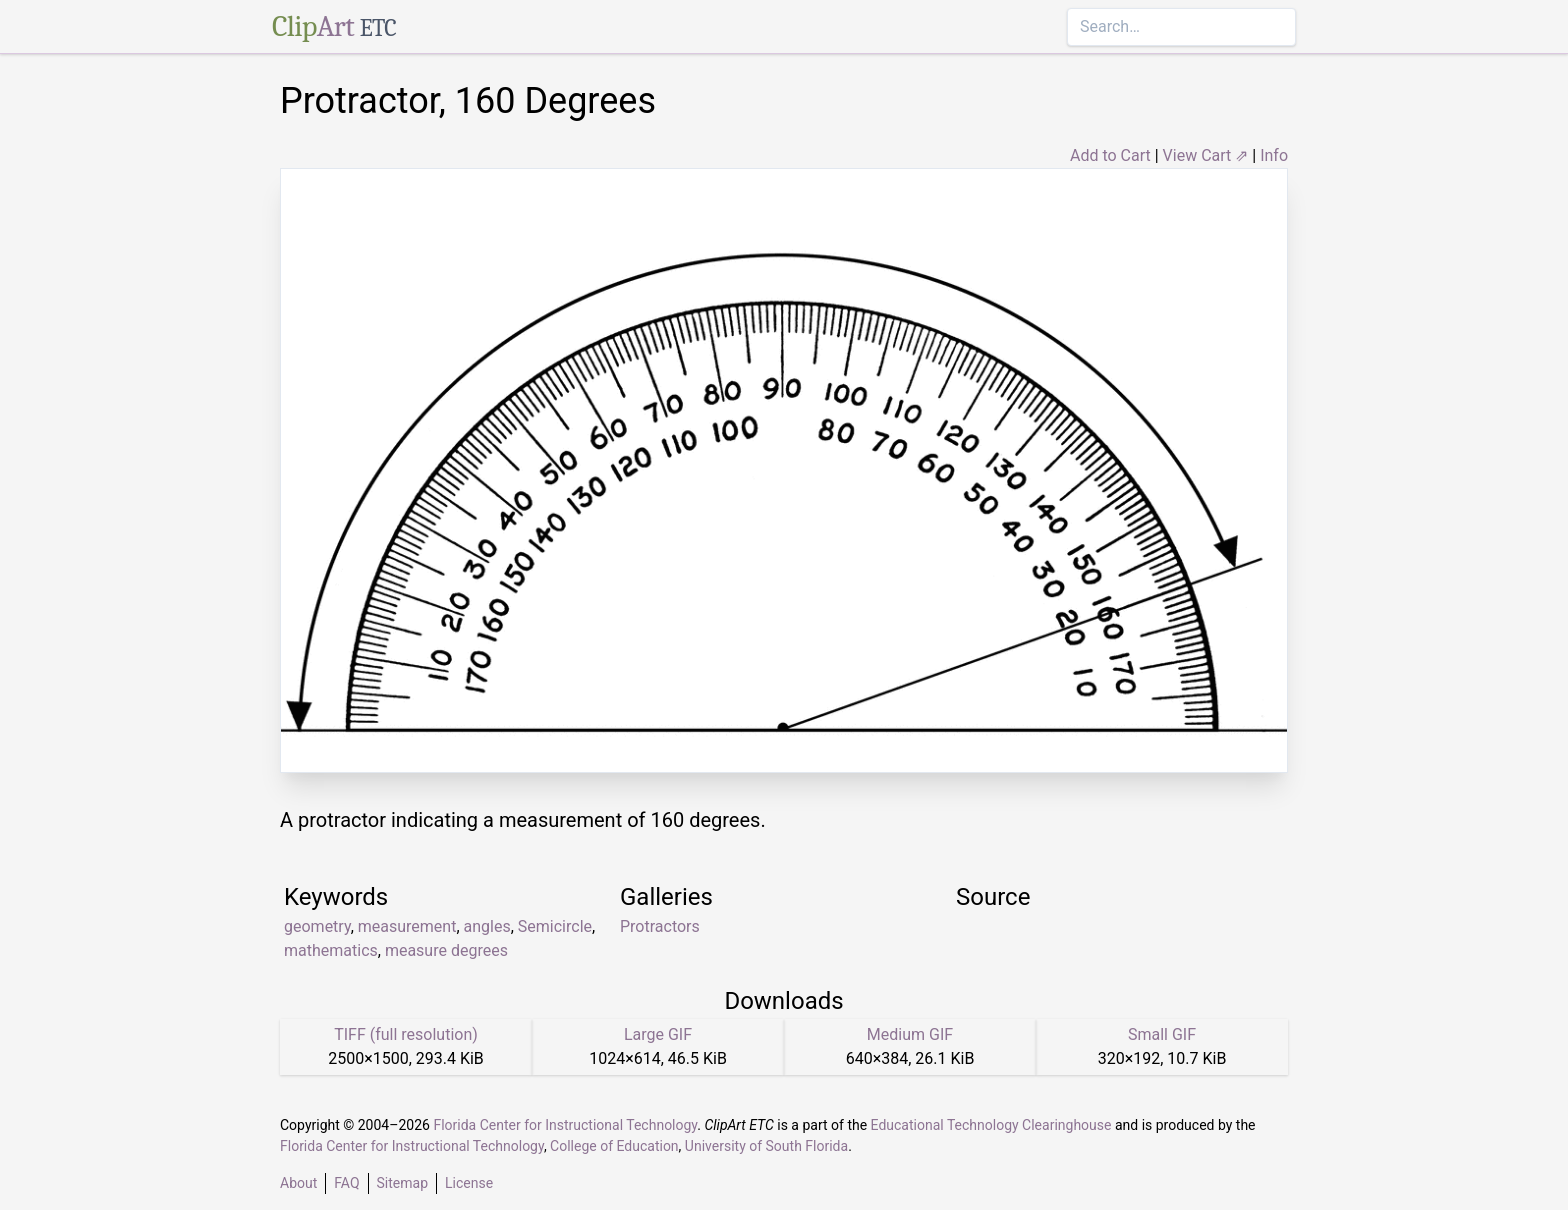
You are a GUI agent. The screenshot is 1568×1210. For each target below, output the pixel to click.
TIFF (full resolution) (406, 1034)
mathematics (331, 950)
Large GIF (658, 1034)
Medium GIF (910, 1034)
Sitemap (402, 1183)
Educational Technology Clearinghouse (991, 1125)
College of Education (614, 1146)
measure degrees (446, 950)
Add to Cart (1110, 155)
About (298, 1183)
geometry (317, 926)
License (469, 1183)
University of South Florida (766, 1146)
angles (487, 926)
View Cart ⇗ (1206, 155)
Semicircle (555, 926)
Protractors (660, 926)
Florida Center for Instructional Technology (565, 1125)
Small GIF (1162, 1034)
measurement (407, 926)
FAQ (346, 1183)
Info (1274, 155)
